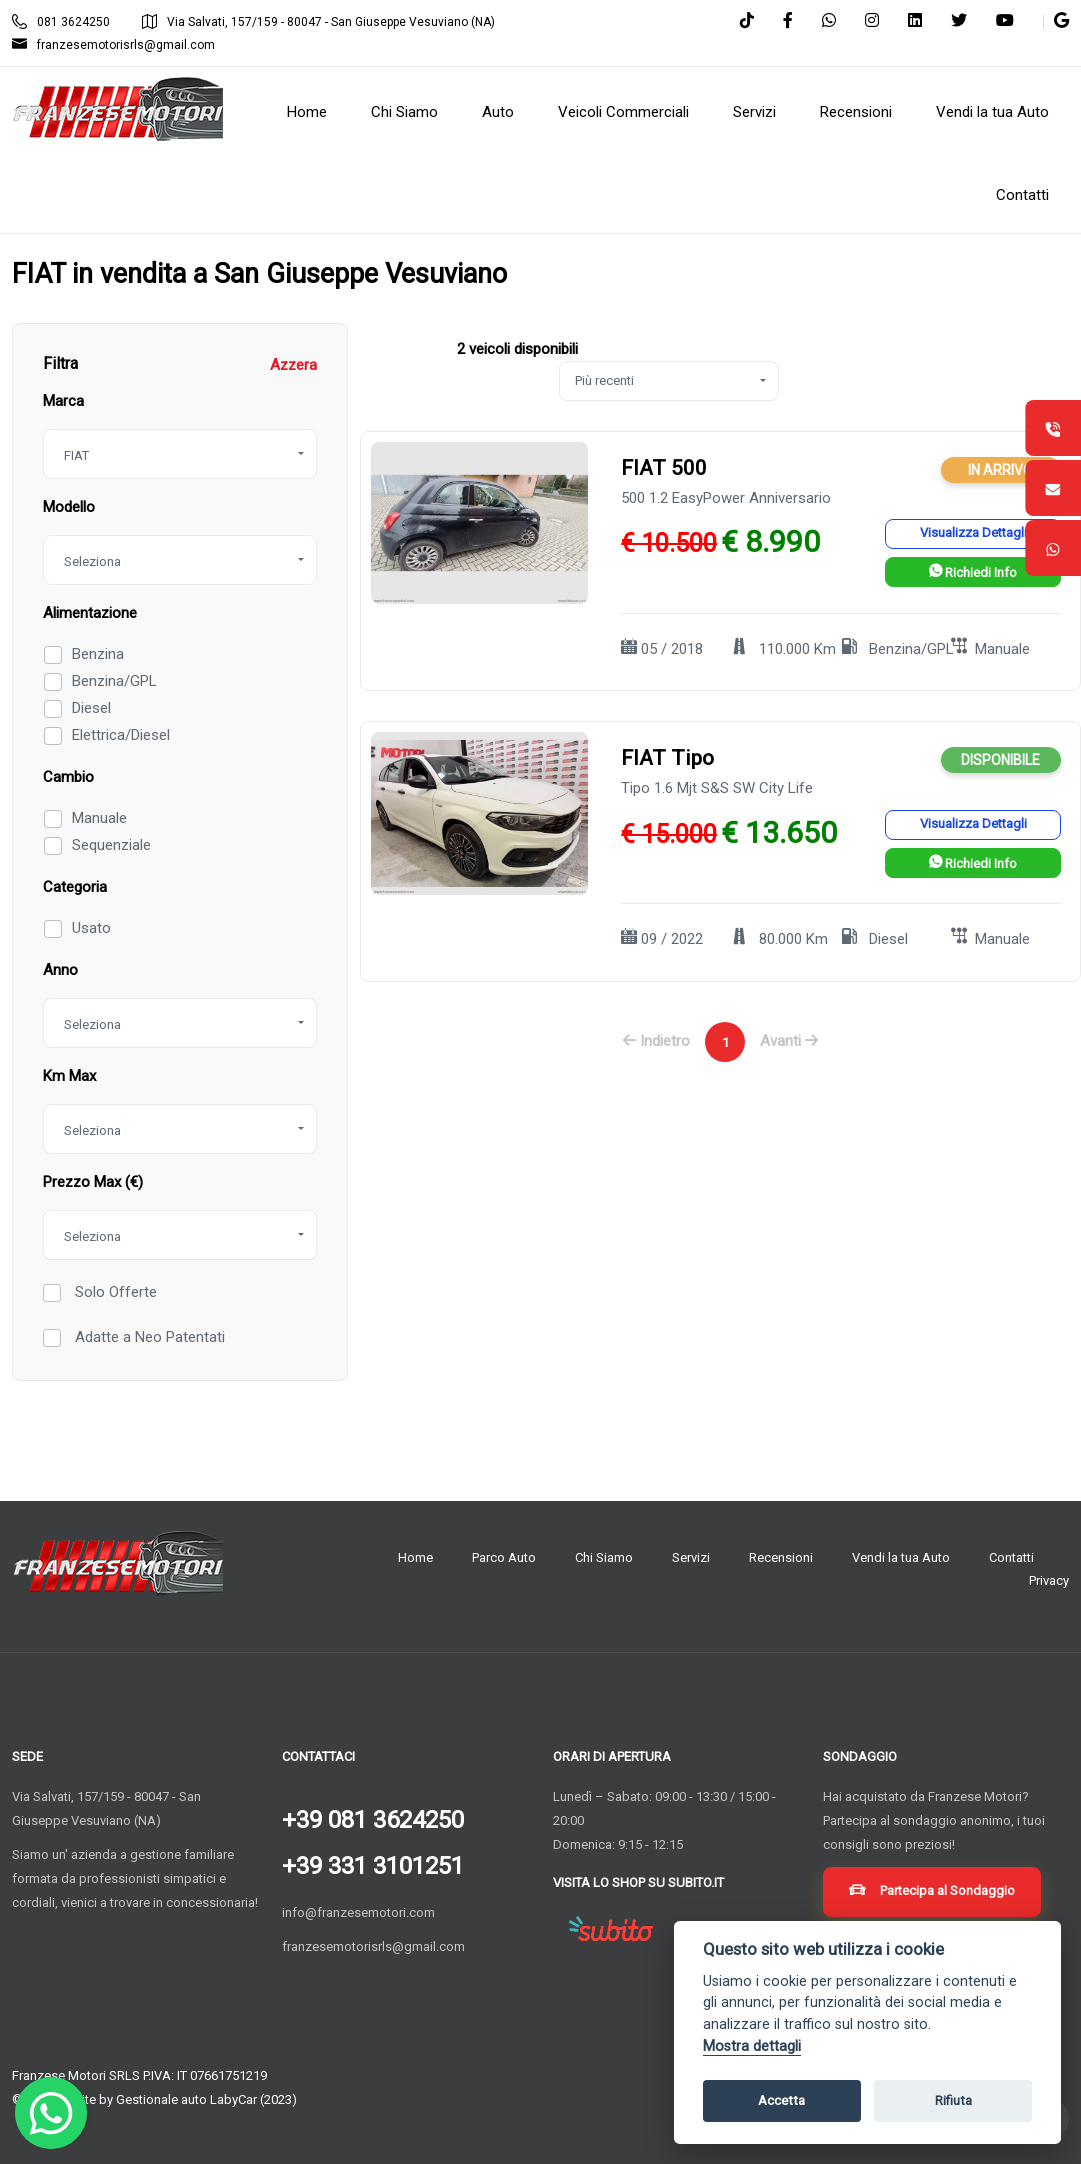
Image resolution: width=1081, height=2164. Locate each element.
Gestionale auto (161, 2099)
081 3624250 (61, 22)
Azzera (293, 365)
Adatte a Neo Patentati (148, 1337)
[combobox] (180, 454)
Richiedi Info (973, 572)
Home (415, 1557)
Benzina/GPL (114, 681)
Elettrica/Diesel (121, 735)
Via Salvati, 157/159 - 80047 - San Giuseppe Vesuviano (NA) (318, 22)
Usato (91, 928)
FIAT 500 (664, 468)
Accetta (781, 2100)
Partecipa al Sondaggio (932, 1892)
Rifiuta (953, 2100)
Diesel (91, 708)
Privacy (1049, 1580)
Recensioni (781, 1557)
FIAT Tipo (667, 758)
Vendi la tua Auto (901, 1557)
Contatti (1011, 1557)
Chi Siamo (604, 1557)
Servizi (691, 1557)
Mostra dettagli (752, 2046)
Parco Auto (504, 1557)
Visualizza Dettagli (973, 532)
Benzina (98, 654)
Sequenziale (111, 845)
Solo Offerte (114, 1292)
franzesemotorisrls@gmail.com (113, 45)
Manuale (99, 818)
